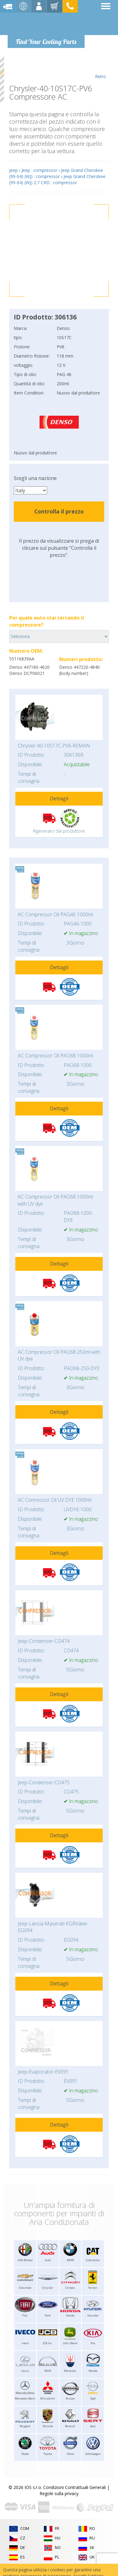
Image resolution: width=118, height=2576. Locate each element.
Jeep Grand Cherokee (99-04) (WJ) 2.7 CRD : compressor (57, 179)
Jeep (13, 170)
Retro (100, 68)
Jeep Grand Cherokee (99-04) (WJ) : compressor (56, 173)
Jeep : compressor (39, 170)
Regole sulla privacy (59, 2493)
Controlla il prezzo (59, 511)
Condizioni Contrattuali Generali (74, 2487)
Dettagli (59, 798)
